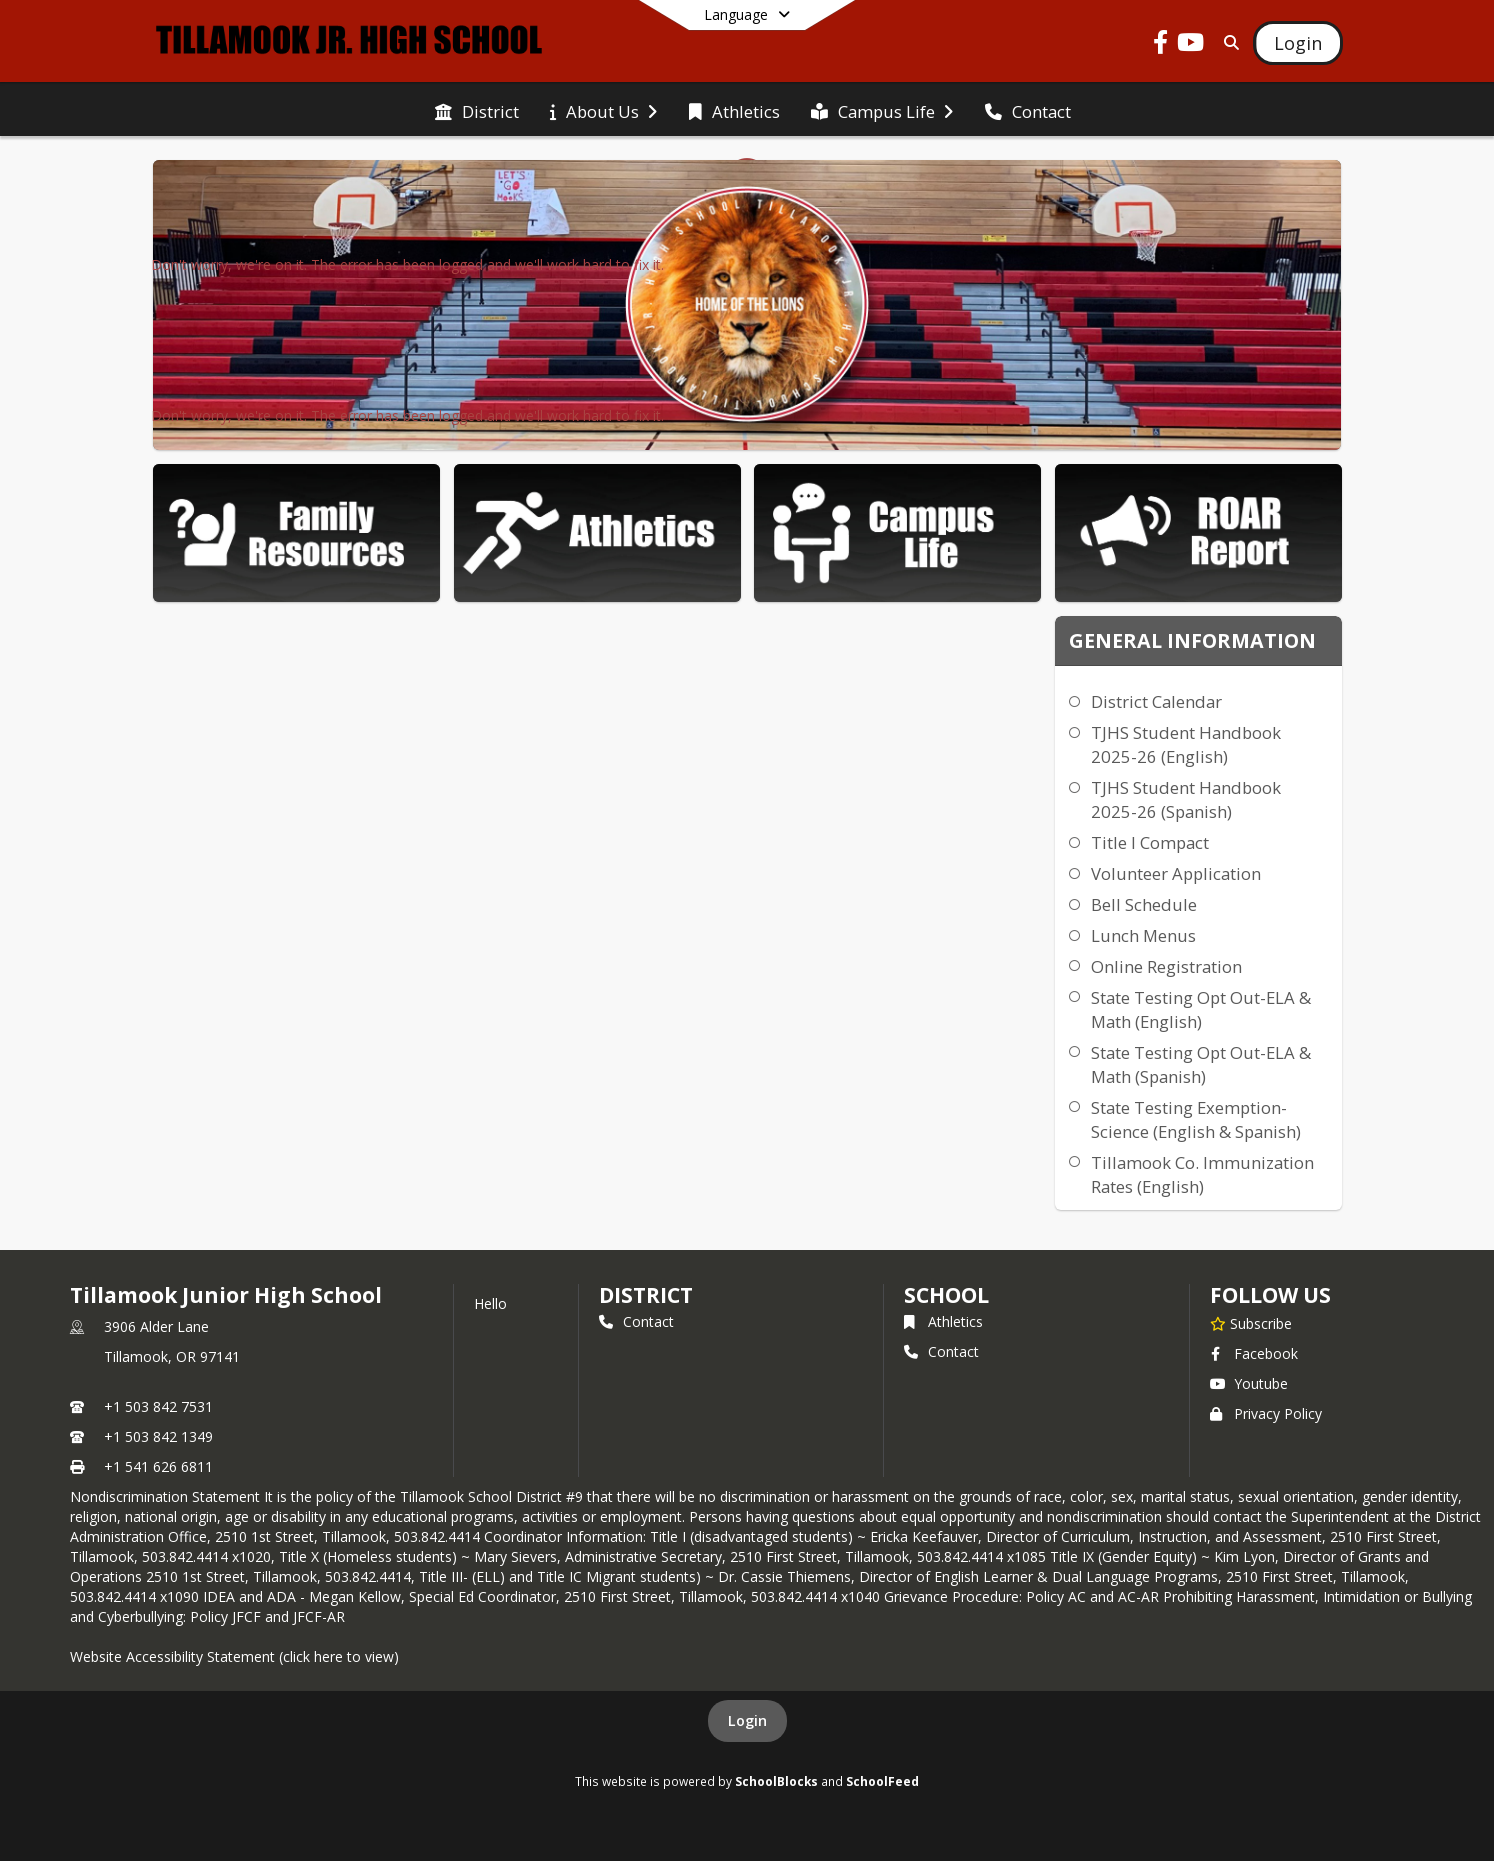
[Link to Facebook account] (1161, 45)
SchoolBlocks (776, 1781)
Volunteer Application (1176, 873)
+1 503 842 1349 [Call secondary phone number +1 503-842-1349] (158, 1436)
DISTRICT (646, 1295)
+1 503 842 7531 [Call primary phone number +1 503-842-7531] (158, 1406)
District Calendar (1156, 701)
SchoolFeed (882, 1781)
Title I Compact (1150, 842)
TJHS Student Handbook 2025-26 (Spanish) (1186, 799)
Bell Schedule (1144, 904)
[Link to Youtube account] (1191, 45)
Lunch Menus (1143, 935)
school (946, 1295)
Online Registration (1166, 966)
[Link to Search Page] (1227, 42)
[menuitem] (477, 110)
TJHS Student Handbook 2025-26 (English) (1186, 744)
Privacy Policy (1266, 1413)
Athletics (943, 1321)
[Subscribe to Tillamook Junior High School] (1251, 1323)
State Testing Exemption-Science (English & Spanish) (1196, 1119)
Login (747, 1720)
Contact (636, 1321)
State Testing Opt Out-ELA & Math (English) (1201, 1009)
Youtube (1249, 1383)
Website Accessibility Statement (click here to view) (234, 1656)
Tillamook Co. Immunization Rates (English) (1202, 1174)
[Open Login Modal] (1298, 43)
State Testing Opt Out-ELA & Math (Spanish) (1201, 1064)
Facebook (1254, 1353)
